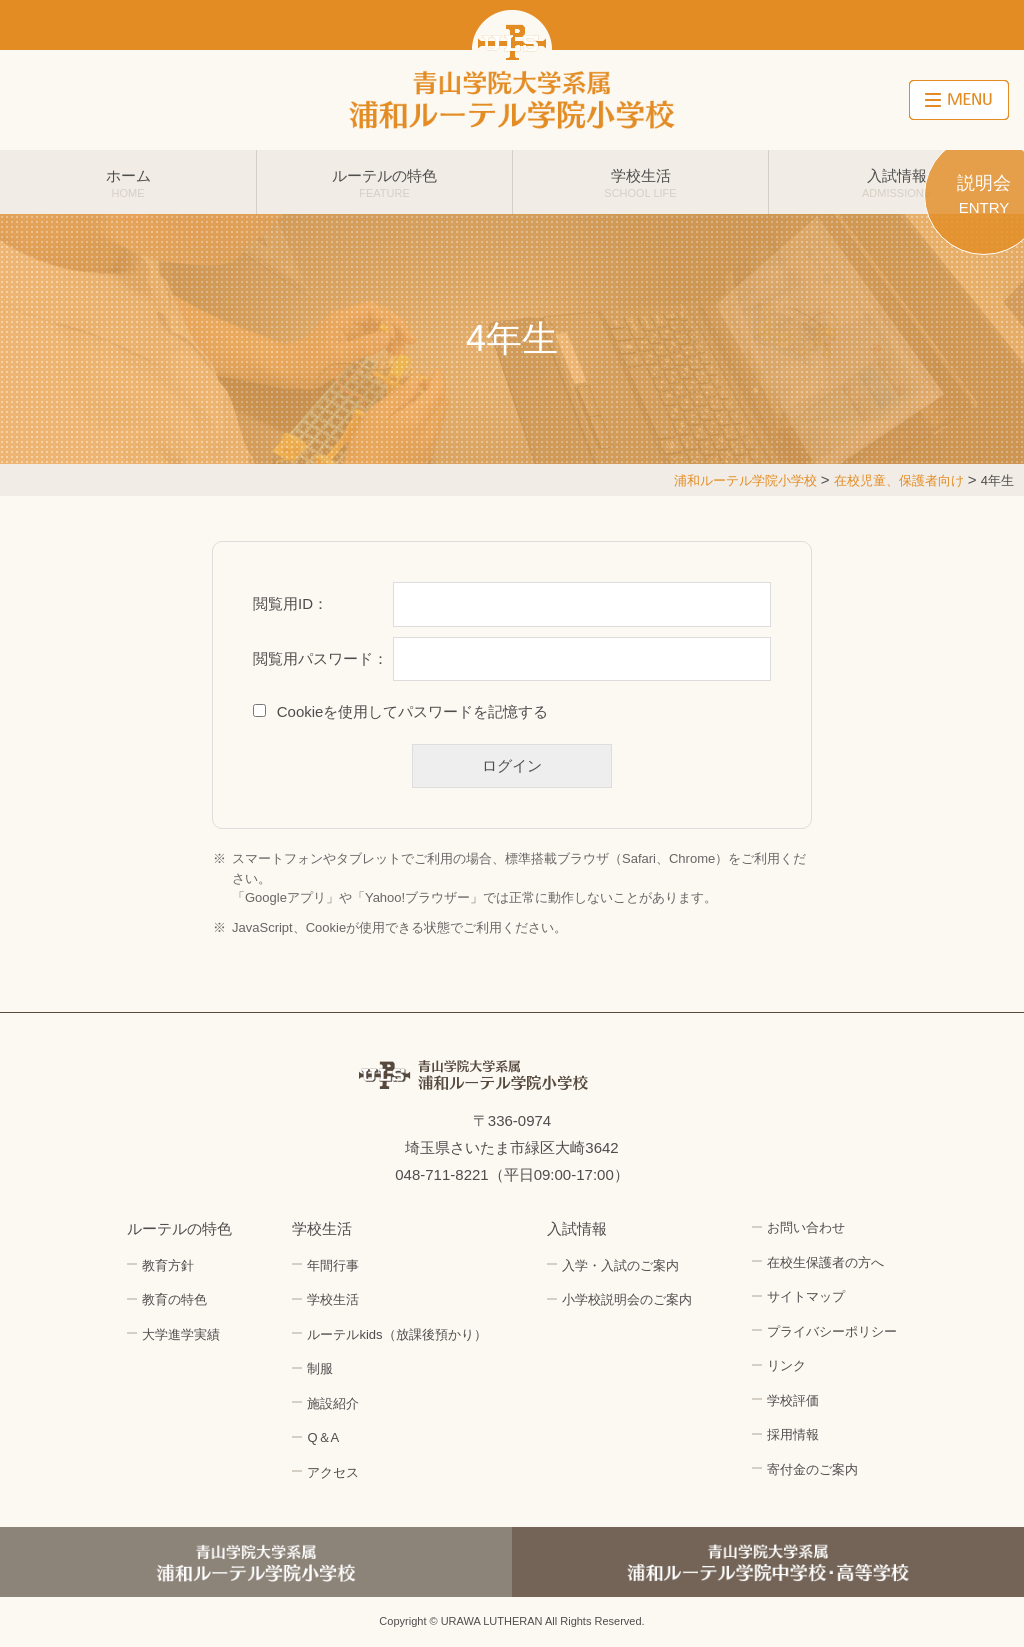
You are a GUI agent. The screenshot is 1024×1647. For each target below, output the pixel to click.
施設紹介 (333, 1403)
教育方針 (168, 1265)
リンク (786, 1365)
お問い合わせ (806, 1227)
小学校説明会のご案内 (627, 1299)
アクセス (333, 1472)
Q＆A (323, 1437)
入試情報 (896, 183)
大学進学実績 (181, 1334)
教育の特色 (174, 1299)
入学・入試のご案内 (620, 1265)
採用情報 (793, 1434)
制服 (320, 1368)
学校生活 (640, 183)
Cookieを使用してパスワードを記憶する (413, 711)
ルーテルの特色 (384, 183)
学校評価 (793, 1400)
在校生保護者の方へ (825, 1262)
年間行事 (333, 1265)
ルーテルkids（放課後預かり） (396, 1334)
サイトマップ (806, 1296)
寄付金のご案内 (812, 1469)
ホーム (128, 183)
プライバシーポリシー (832, 1331)
